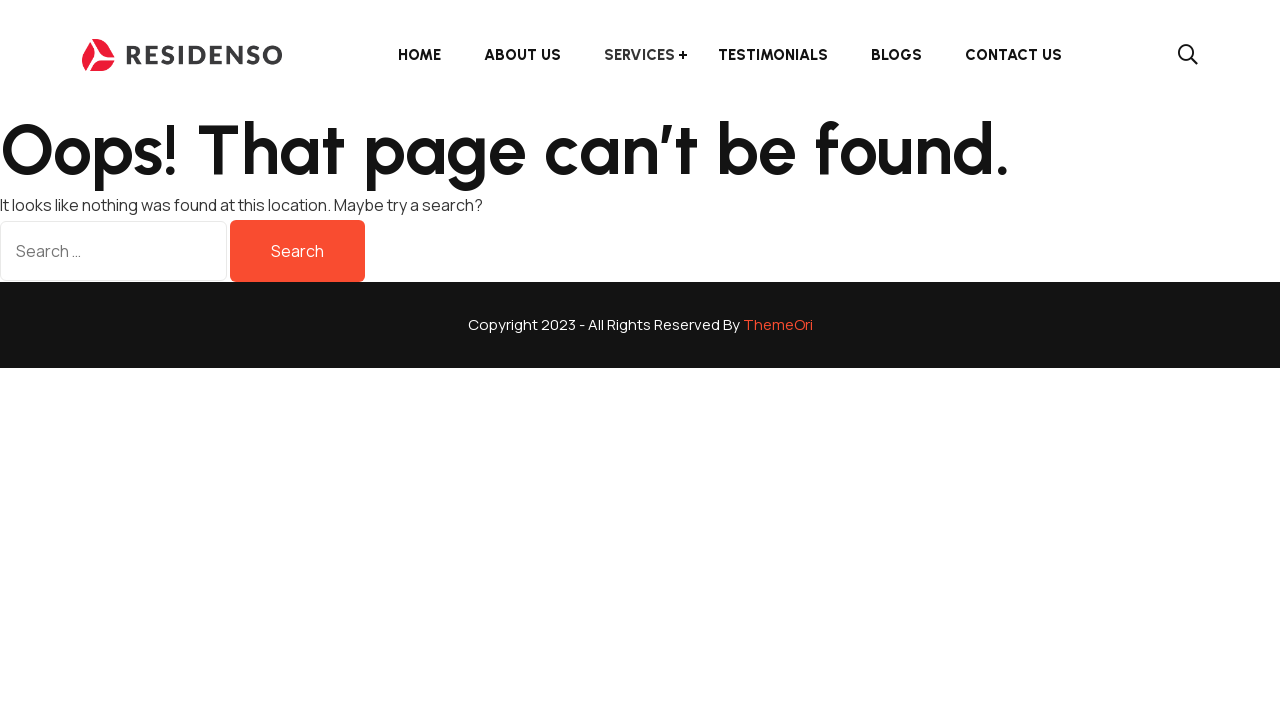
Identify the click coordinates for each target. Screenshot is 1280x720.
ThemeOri (778, 324)
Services (639, 55)
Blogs (896, 55)
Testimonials (773, 55)
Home (419, 55)
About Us (522, 55)
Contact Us (1013, 55)
